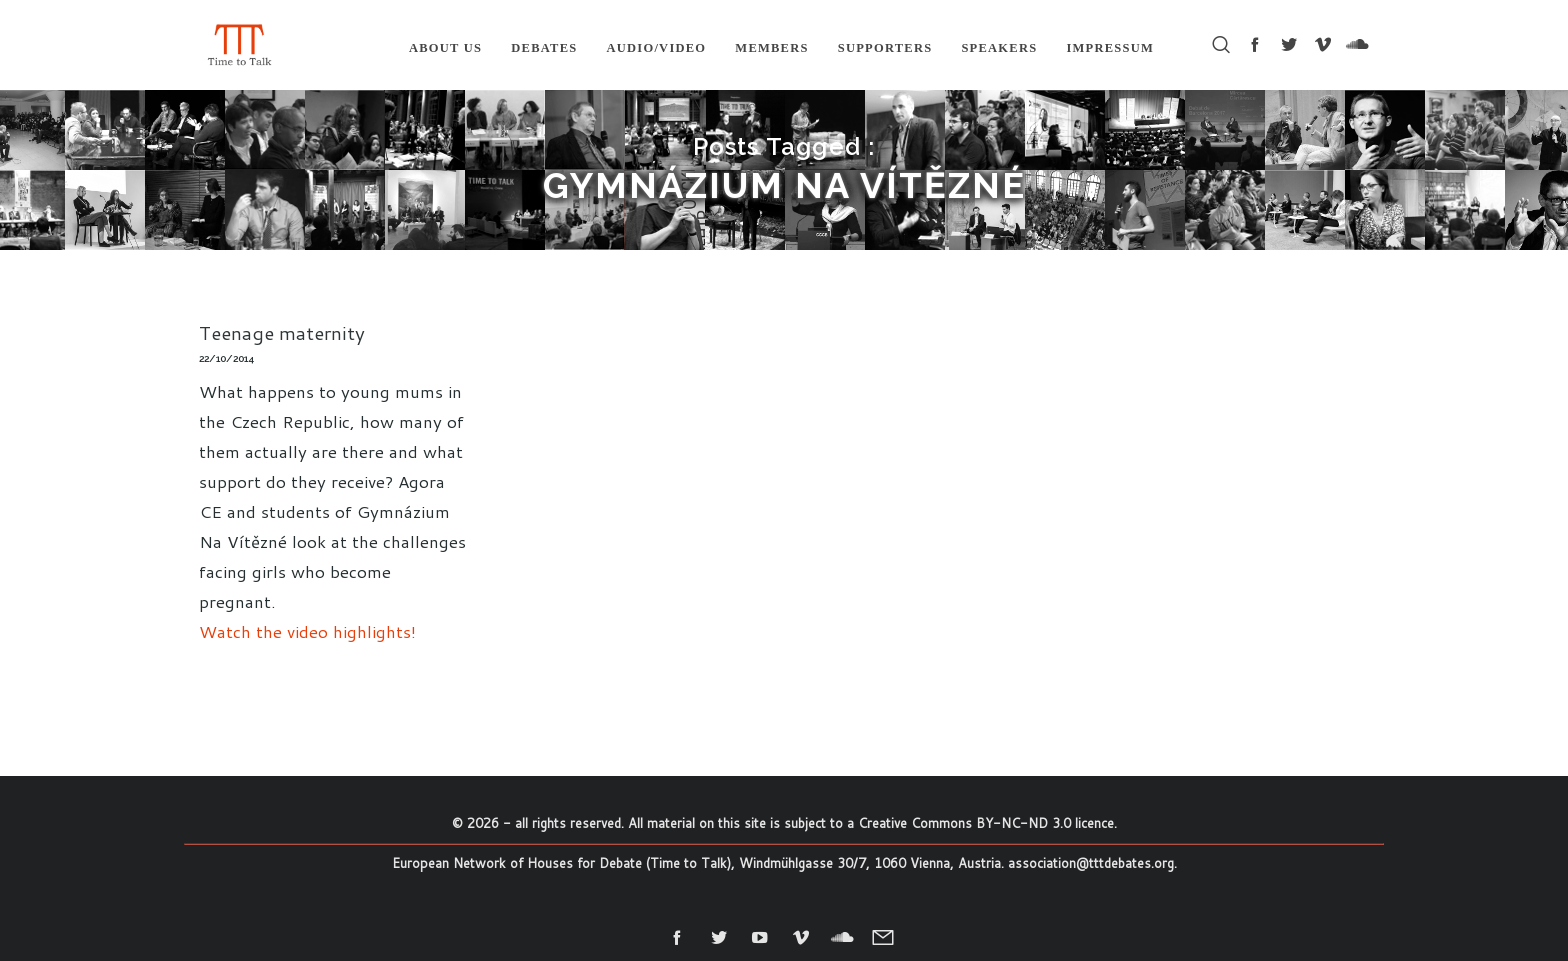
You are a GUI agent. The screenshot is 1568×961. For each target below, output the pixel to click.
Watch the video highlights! (307, 631)
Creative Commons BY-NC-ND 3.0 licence (986, 823)
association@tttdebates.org (1091, 863)
